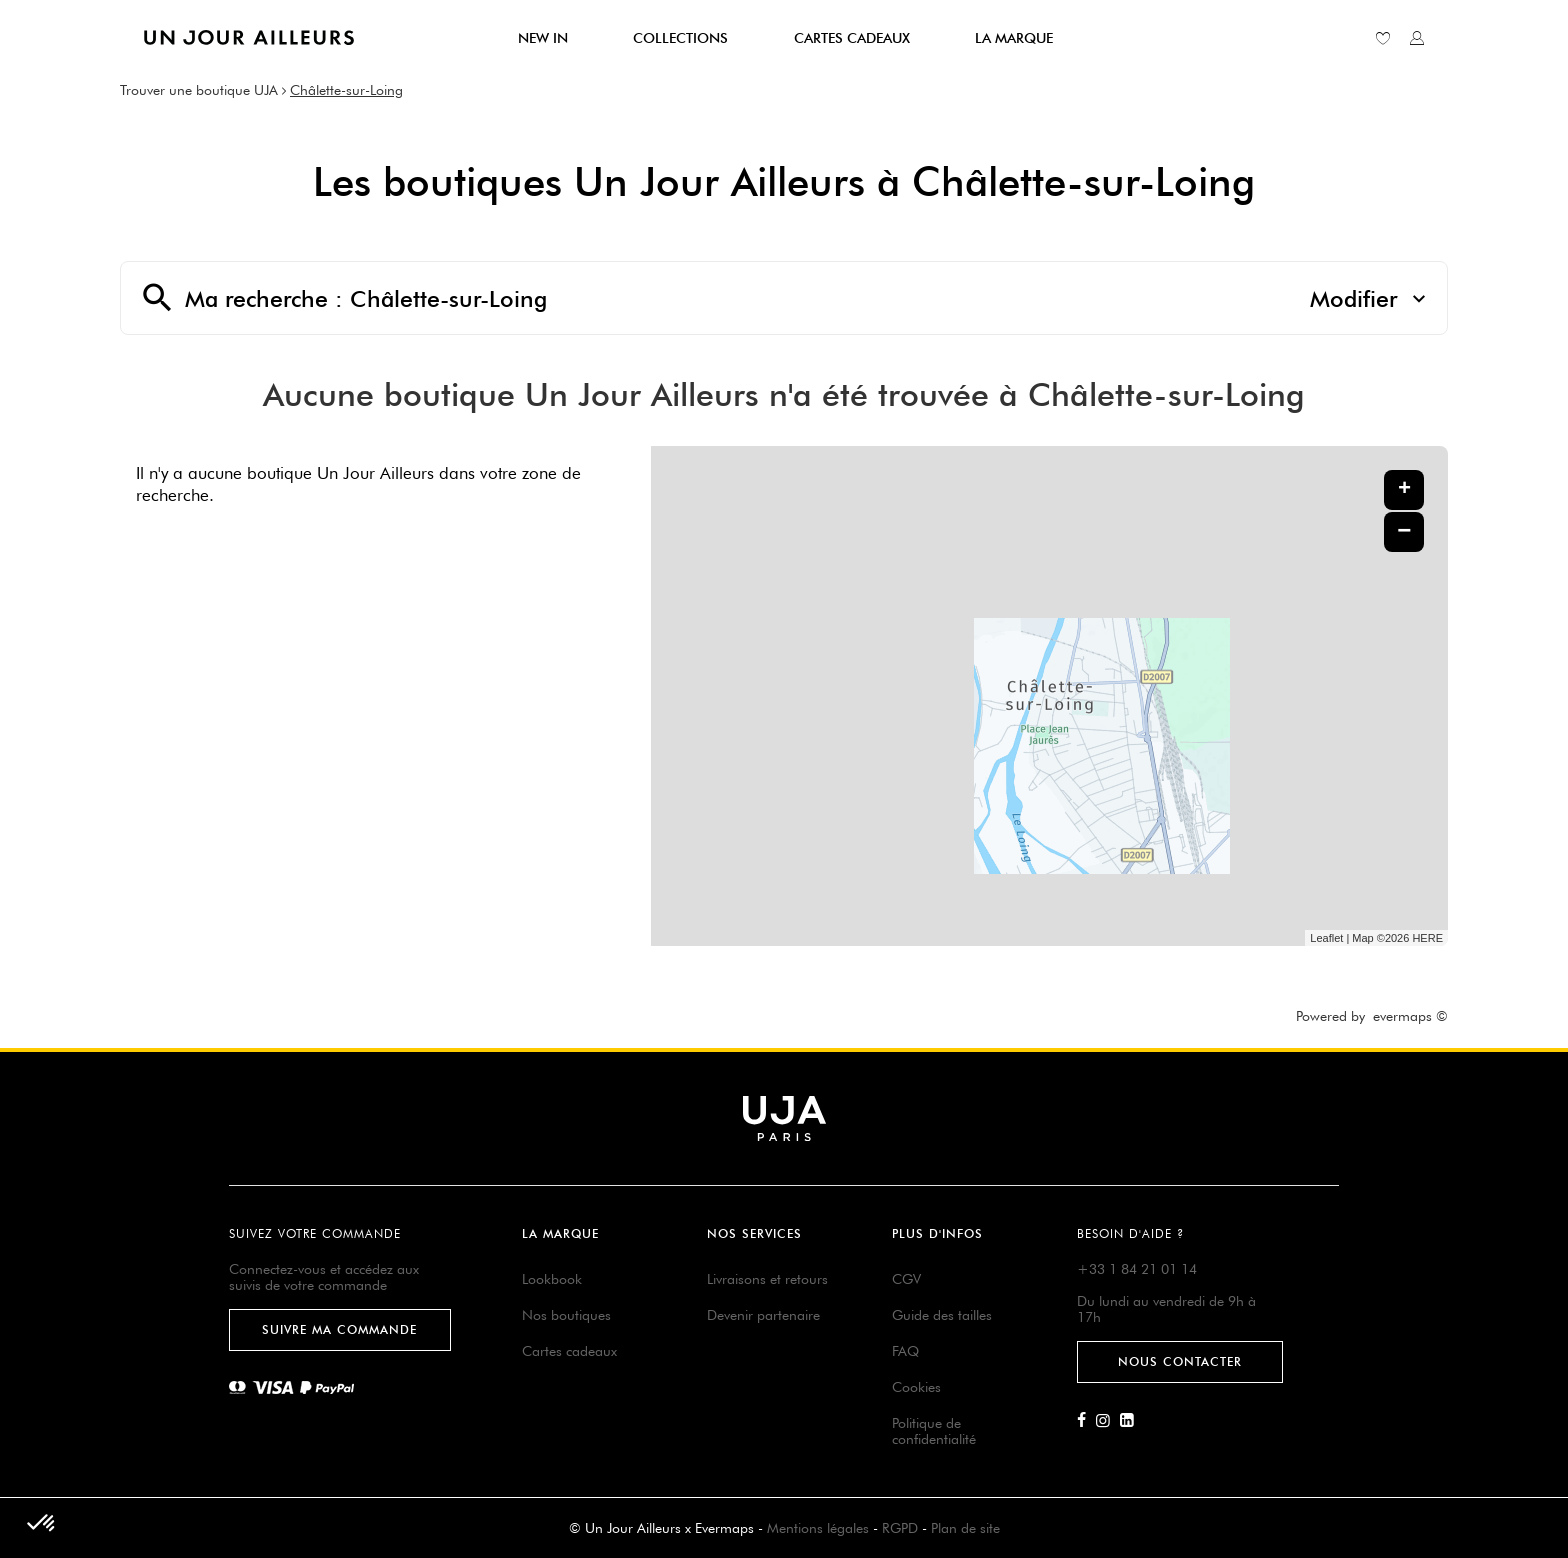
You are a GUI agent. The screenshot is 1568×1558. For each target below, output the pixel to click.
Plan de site (965, 1528)
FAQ (905, 1351)
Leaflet (1326, 938)
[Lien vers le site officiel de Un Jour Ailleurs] (249, 37)
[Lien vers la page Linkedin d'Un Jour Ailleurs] (1132, 1421)
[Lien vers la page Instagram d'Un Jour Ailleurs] (1108, 1421)
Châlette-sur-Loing (346, 90)
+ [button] (1404, 490)
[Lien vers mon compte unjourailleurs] (1417, 38)
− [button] (1404, 531)
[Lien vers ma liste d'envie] (1383, 38)
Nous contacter (1180, 1361)
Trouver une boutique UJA (199, 90)
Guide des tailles (942, 1315)
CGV (906, 1279)
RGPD (900, 1528)
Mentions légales (818, 1528)
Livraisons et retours (767, 1279)
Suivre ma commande (339, 1329)
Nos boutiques (566, 1315)
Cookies (916, 1387)
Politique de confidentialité (934, 1431)
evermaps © (1410, 1016)
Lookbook (552, 1279)
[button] (42, 1524)
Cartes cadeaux (569, 1351)
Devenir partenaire (763, 1315)
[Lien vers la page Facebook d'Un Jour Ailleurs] (1086, 1421)
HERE (1427, 938)
